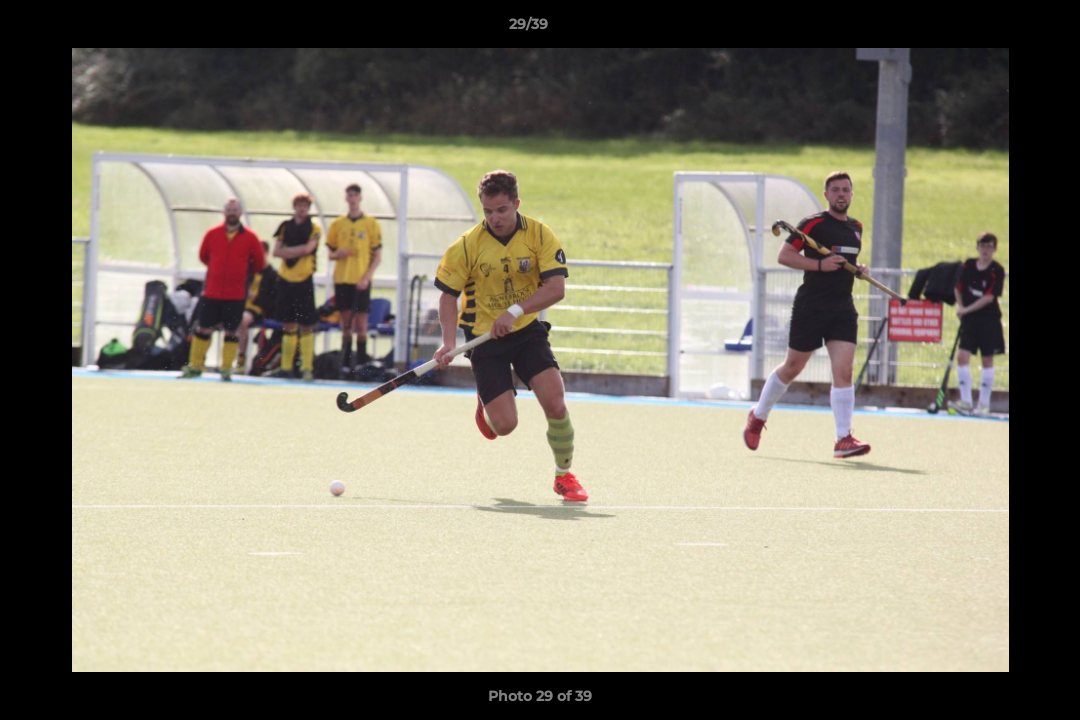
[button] (996, 29)
